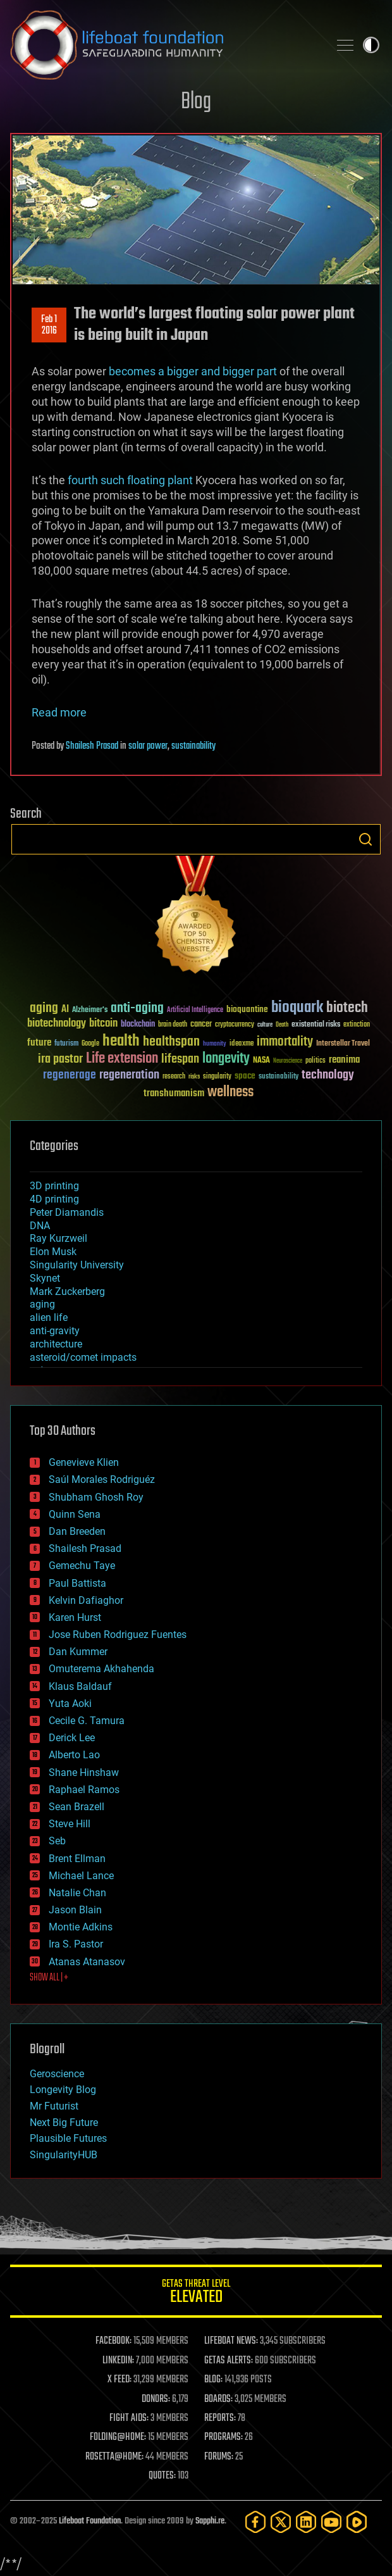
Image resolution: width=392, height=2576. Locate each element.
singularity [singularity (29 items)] (217, 1077)
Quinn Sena (75, 1514)
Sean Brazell (76, 1807)
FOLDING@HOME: (118, 2437)
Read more (59, 712)
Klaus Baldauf (80, 1686)
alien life (49, 1317)
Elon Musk (53, 1252)
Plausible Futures (68, 2138)
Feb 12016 (49, 325)
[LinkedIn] (306, 2522)
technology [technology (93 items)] (328, 1075)
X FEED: (119, 2380)
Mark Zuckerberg (67, 1291)
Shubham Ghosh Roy (96, 1497)
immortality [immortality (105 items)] (285, 1041)
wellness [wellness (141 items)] (230, 1092)
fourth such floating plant (130, 480)
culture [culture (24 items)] (265, 1025)
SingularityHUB (63, 2155)
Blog (196, 102)
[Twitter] (281, 2522)
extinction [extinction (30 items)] (356, 1025)
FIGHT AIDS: (129, 2418)
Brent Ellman (77, 1859)
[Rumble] (356, 2522)
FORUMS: (218, 2457)
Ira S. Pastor (76, 1944)
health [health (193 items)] (121, 1041)
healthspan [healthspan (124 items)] (171, 1042)
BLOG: (213, 2380)
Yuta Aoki (70, 1704)
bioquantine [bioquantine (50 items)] (247, 1009)
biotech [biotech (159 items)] (347, 1007)
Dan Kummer (78, 1652)
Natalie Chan (77, 1893)
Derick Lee (72, 1738)
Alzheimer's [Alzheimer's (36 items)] (89, 1010)
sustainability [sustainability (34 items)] (278, 1077)
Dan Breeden (77, 1531)
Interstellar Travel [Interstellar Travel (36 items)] (343, 1044)
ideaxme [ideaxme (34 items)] (242, 1044)
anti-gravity (55, 1331)
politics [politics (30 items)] (315, 1061)
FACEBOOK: (113, 2341)
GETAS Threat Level (196, 2293)
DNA (40, 1226)
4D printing (54, 1199)
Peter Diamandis (67, 1212)
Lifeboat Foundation (90, 2521)
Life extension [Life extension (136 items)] (122, 1059)
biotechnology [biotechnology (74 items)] (56, 1023)
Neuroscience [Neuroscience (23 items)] (287, 1061)
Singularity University (77, 1265)
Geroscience (57, 2074)
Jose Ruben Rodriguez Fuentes (118, 1635)
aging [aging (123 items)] (44, 1008)
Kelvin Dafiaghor (86, 1600)
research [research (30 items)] (173, 1077)
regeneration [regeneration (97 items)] (129, 1075)
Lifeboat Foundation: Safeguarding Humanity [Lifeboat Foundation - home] (164, 45)
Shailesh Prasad (92, 746)
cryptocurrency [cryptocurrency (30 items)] (234, 1025)
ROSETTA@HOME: (114, 2457)
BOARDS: (218, 2399)
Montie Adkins (81, 1927)
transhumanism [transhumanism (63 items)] (174, 1093)
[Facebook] (255, 2522)
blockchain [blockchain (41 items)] (138, 1025)
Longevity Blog (63, 2090)
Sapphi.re (209, 2521)
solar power (148, 746)
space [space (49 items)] (245, 1075)
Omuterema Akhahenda (101, 1669)
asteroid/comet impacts (83, 1357)
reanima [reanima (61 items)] (344, 1060)
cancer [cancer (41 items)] (201, 1025)
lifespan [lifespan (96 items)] (180, 1059)
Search (365, 839)
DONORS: (156, 2399)
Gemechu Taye (82, 1566)
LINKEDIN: (118, 2361)
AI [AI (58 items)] (65, 1010)
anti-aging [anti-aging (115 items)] (137, 1008)
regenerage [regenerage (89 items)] (69, 1075)
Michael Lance (81, 1876)
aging (42, 1304)
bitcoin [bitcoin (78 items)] (103, 1023)
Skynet (45, 1278)
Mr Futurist (54, 2106)
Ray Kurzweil (58, 1238)
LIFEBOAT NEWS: (231, 2341)
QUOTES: (162, 2476)
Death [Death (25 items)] (282, 1025)
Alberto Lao (74, 1755)
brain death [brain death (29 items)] (172, 1025)
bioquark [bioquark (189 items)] (297, 1008)
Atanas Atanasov (87, 1962)
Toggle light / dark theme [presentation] (371, 45)
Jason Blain (75, 1910)
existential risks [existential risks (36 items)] (315, 1025)
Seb (57, 1841)
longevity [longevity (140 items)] (226, 1059)
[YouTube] (331, 2522)
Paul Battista (77, 1583)
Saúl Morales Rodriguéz (102, 1479)
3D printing (54, 1186)
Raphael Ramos (84, 1790)
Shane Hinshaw (84, 1772)
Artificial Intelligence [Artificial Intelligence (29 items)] (195, 1010)
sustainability (193, 746)
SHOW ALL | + (49, 1978)
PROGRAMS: (223, 2437)
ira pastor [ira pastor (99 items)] (60, 1059)
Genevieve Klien (84, 1462)
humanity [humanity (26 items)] (214, 1044)
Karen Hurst (75, 1617)
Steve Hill (69, 1824)
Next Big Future (64, 2122)
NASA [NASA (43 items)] (261, 1061)
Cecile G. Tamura (87, 1721)
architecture (56, 1344)
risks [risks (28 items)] (194, 1076)
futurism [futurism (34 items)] (66, 1044)
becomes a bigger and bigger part (193, 371)
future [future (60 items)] (39, 1043)
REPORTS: (220, 2418)
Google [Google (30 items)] (90, 1044)
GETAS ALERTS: (228, 2361)
